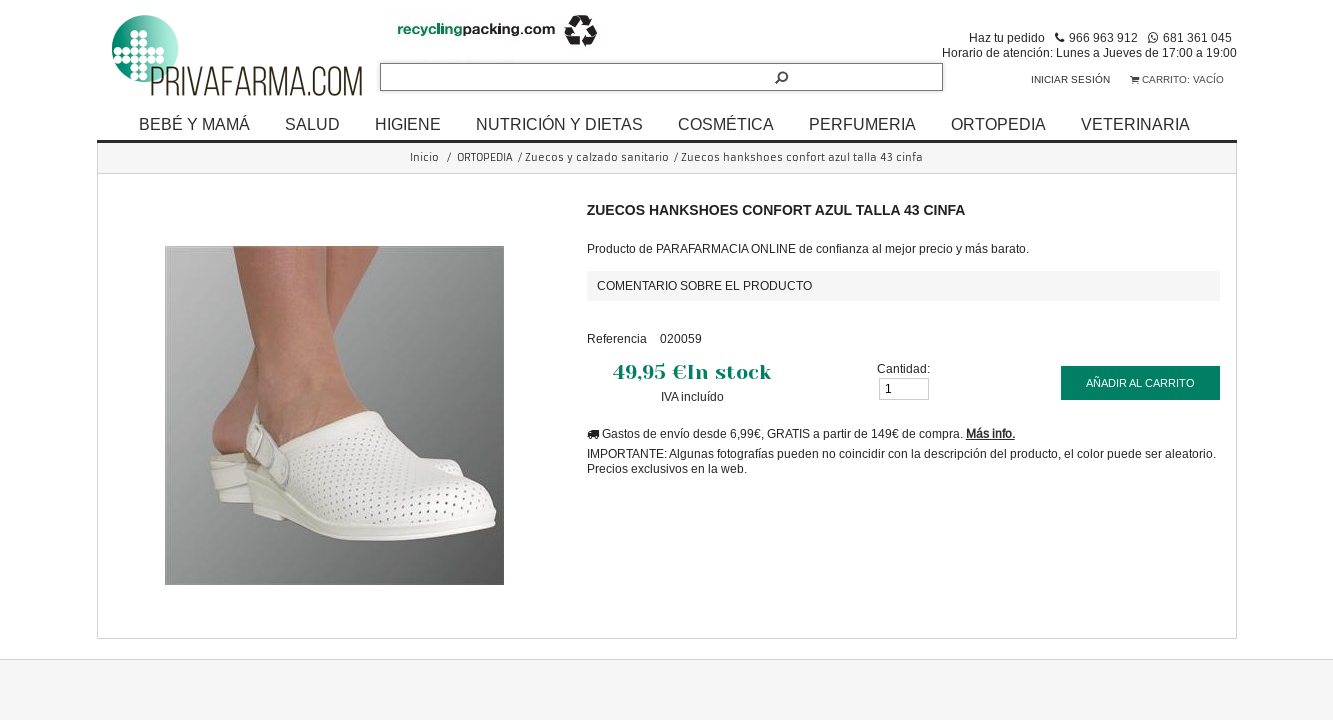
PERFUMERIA (862, 124)
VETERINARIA (1135, 124)
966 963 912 (1103, 37)
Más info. (990, 433)
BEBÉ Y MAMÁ (194, 124)
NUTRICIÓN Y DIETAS (559, 124)
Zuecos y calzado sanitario (597, 157)
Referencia (617, 338)
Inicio (424, 157)
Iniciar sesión (1070, 79)
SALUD (312, 124)
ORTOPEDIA (998, 124)
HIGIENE (408, 124)
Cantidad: (903, 368)
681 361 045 (1197, 37)
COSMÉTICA (726, 124)
